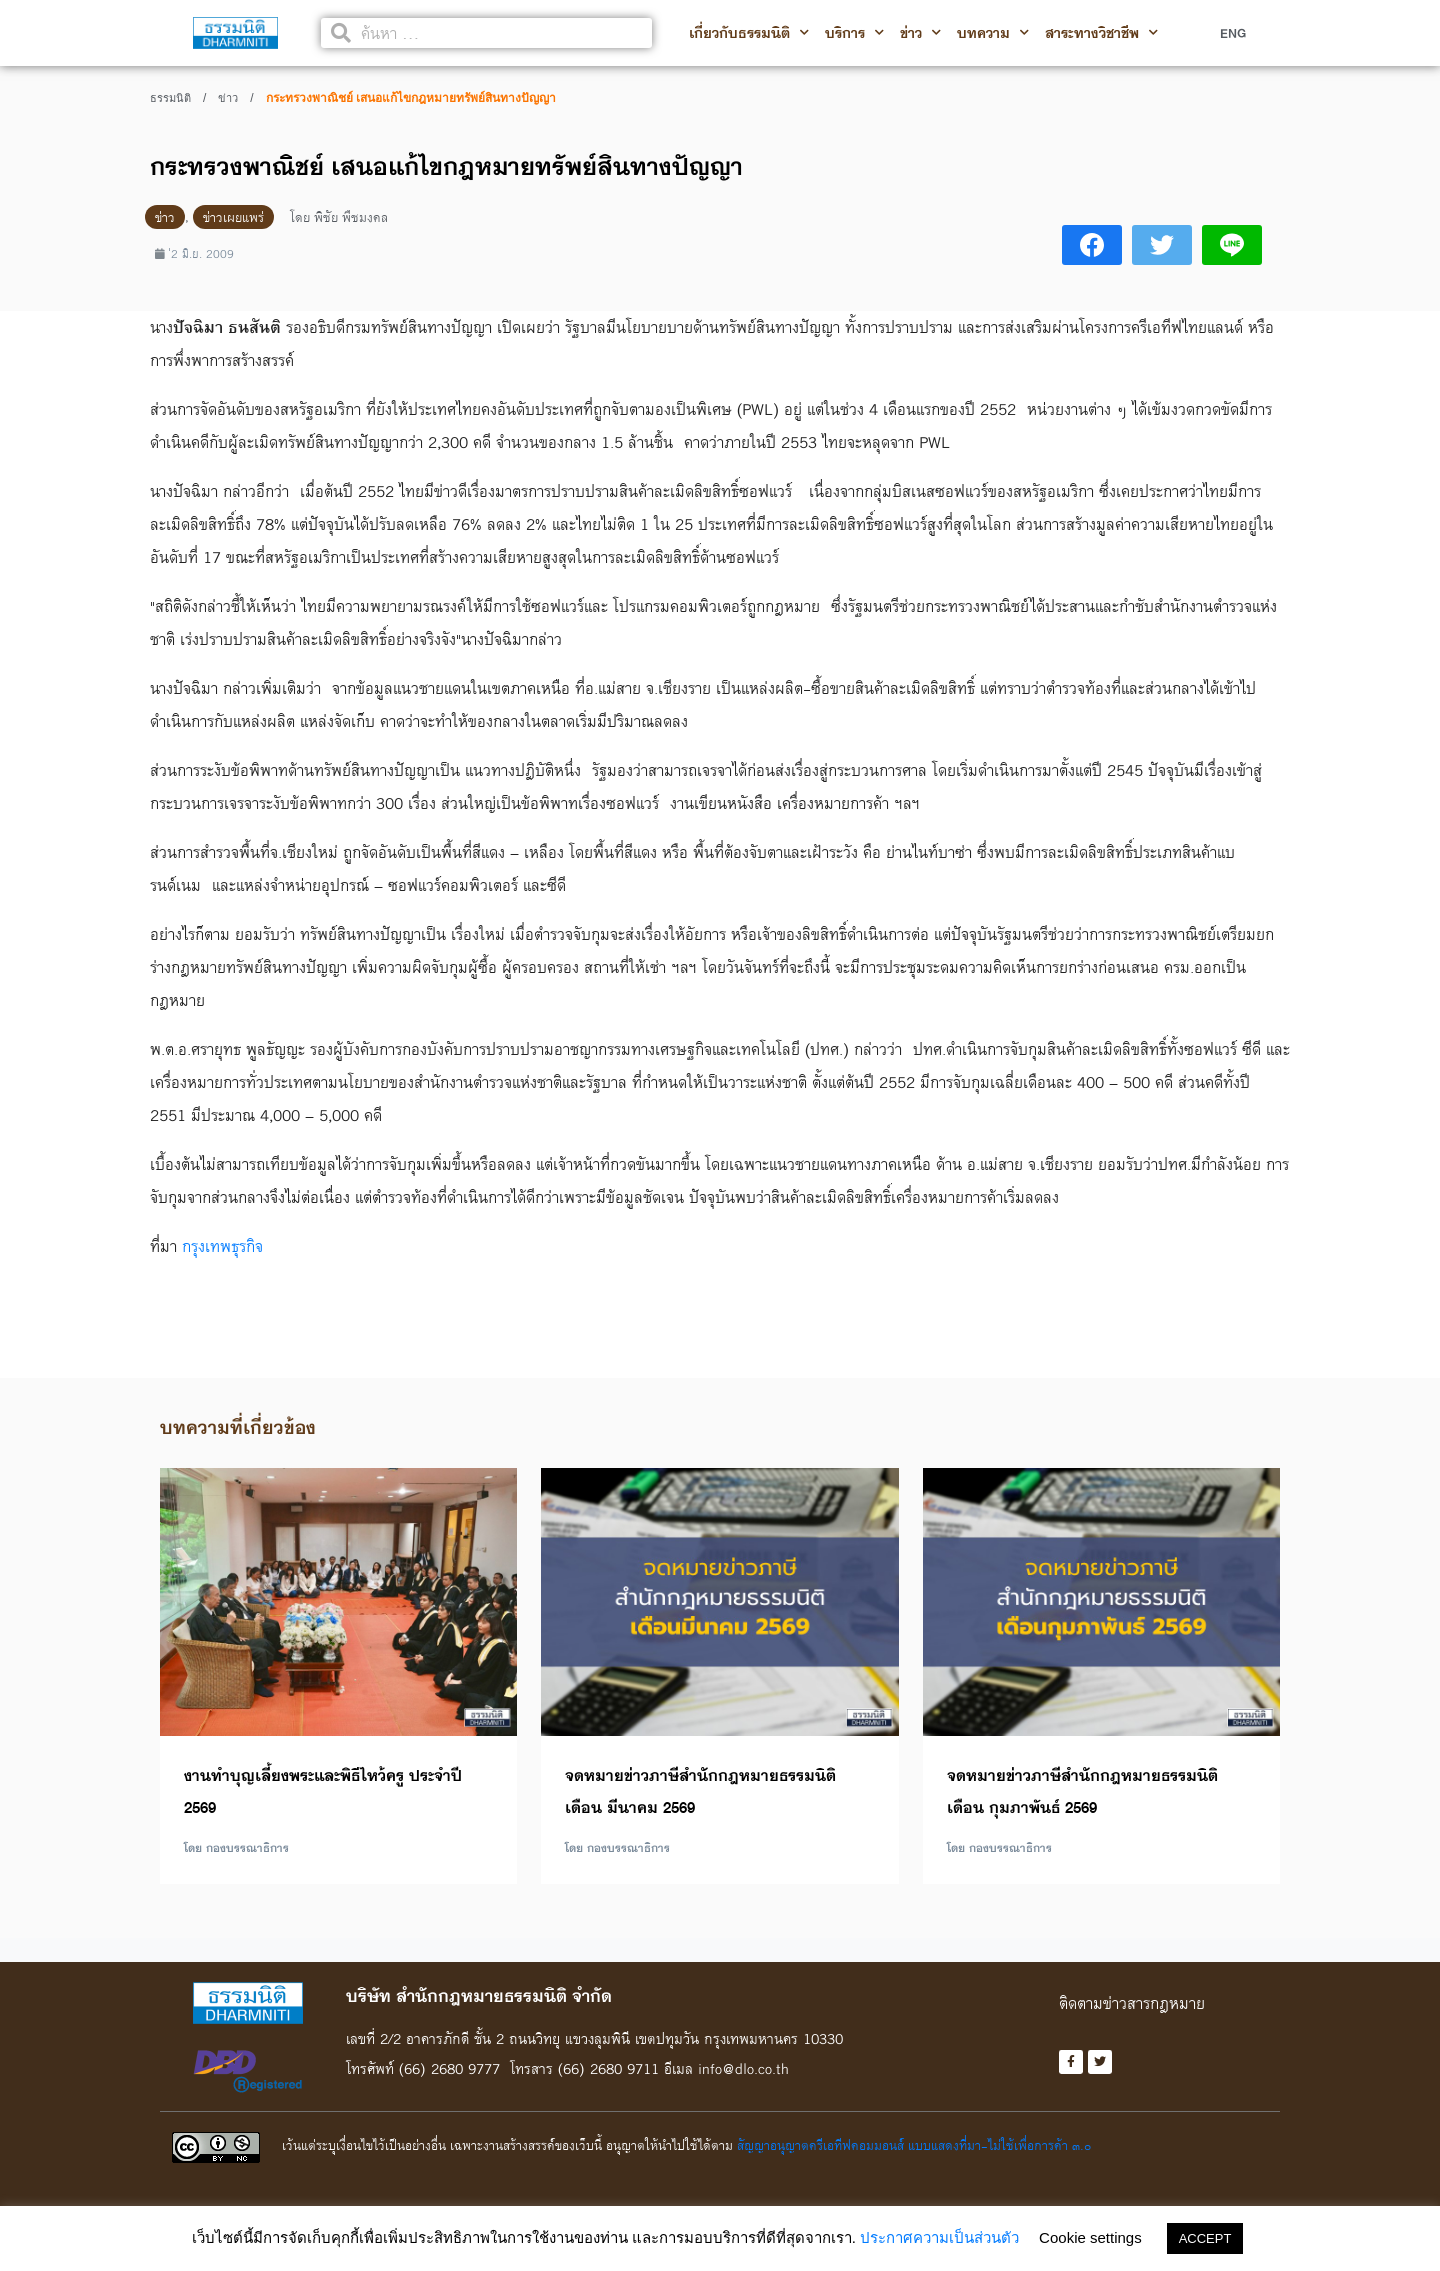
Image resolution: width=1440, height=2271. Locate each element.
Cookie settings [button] (1090, 2237)
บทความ (993, 33)
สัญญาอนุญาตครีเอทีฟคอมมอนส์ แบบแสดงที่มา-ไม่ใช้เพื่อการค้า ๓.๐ (914, 2145)
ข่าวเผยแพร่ (233, 217)
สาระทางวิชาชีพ (1101, 33)
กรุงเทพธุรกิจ (222, 1246)
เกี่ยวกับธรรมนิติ (749, 33)
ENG (1233, 33)
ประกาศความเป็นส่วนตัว (939, 2237)
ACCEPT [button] (1205, 2238)
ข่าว (920, 33)
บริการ (854, 33)
